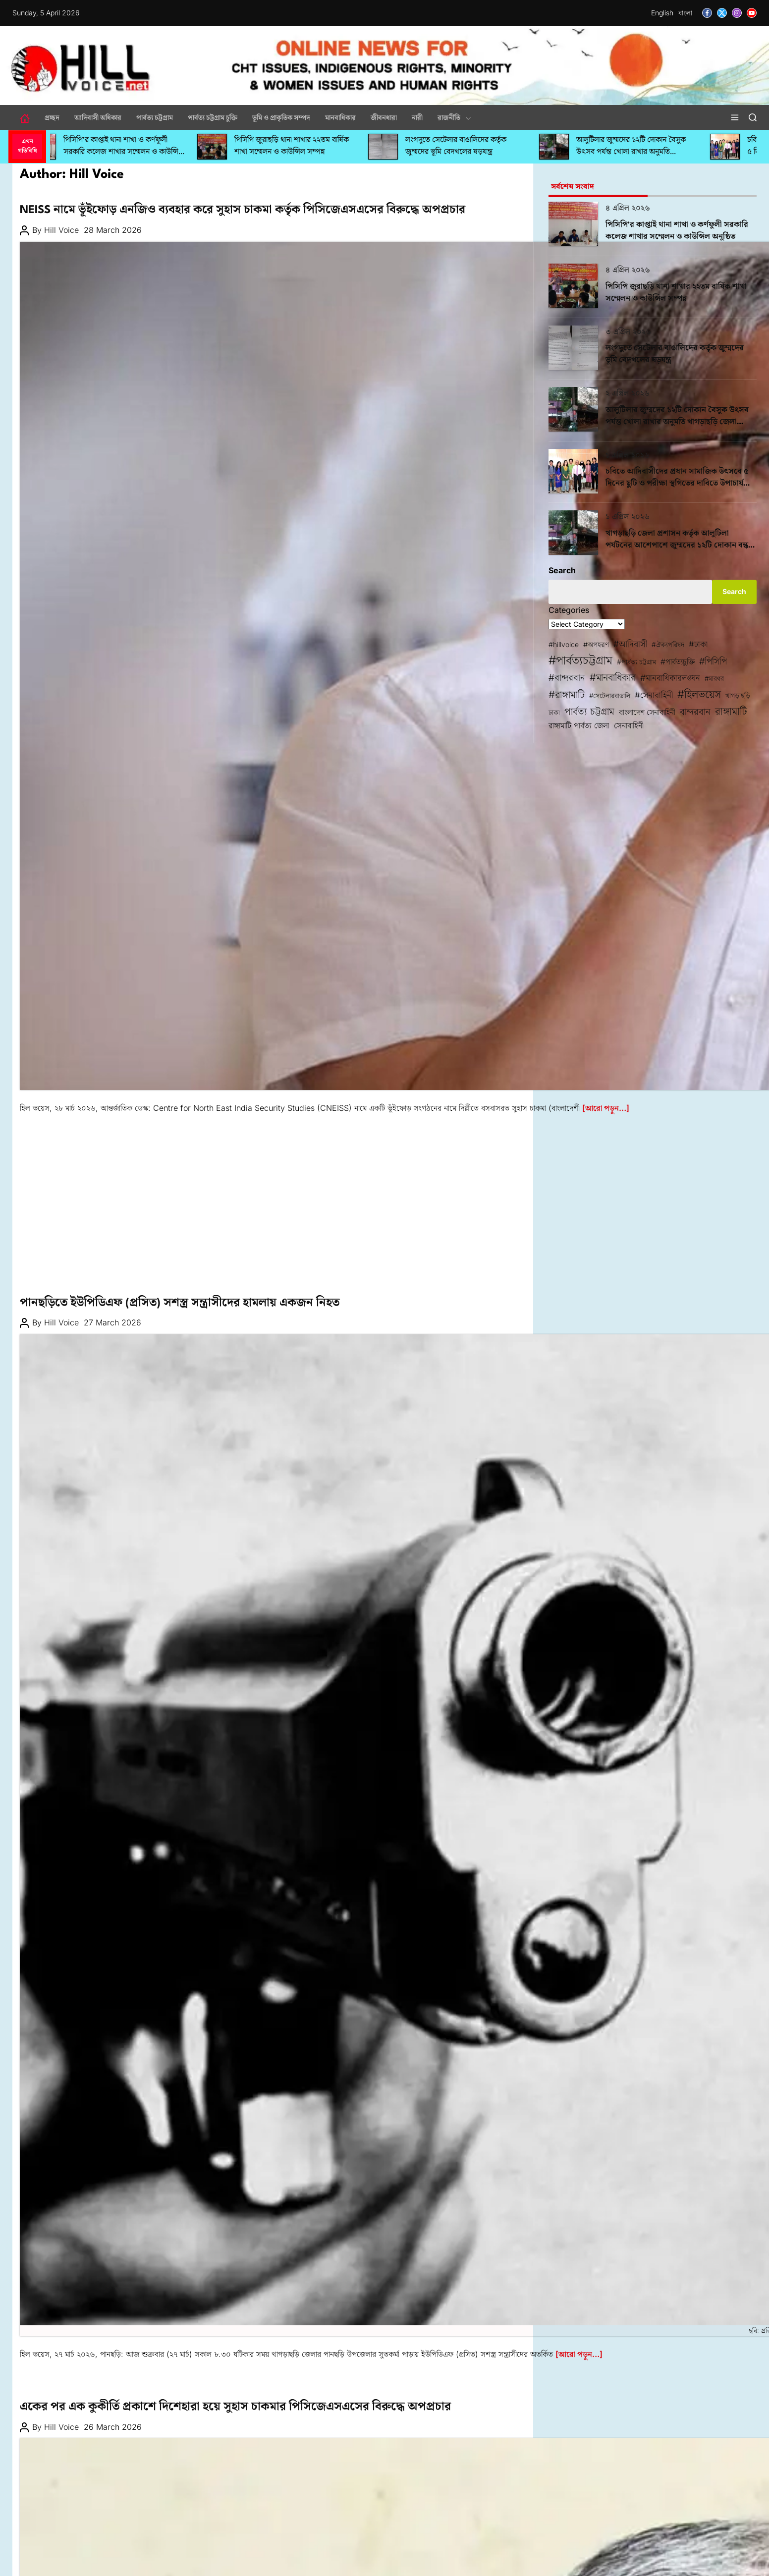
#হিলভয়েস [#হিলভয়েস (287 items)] (699, 694)
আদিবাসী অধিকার (97, 117)
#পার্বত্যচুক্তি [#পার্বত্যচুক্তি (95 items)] (677, 661)
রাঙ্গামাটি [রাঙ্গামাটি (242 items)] (731, 711)
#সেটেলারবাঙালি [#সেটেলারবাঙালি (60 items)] (609, 696)
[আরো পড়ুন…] (605, 1108)
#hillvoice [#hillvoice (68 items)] (564, 644)
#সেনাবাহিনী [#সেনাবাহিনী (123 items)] (654, 695)
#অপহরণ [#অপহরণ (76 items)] (596, 644)
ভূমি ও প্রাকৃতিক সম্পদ (281, 117)
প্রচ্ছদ (52, 117)
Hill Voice (61, 230)
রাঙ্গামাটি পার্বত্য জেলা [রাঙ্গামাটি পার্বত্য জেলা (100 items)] (579, 725)
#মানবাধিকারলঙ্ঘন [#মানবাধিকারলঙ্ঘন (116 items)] (670, 678)
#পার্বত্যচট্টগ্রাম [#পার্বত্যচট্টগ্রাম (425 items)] (580, 660)
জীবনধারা (384, 117)
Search (562, 570)
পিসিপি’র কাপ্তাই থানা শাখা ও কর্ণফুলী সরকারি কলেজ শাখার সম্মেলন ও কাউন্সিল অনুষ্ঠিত (134, 152)
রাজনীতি (454, 117)
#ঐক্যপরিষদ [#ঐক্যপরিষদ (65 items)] (668, 645)
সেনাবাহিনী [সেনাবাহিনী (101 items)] (629, 725)
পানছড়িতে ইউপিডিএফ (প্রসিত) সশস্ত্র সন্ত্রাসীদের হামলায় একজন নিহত (179, 1303)
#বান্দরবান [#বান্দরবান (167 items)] (567, 677)
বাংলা (685, 12)
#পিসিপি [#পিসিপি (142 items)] (713, 661)
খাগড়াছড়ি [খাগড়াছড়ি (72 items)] (737, 695)
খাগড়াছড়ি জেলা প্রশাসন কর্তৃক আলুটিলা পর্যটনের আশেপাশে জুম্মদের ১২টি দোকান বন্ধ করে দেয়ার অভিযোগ (676, 545)
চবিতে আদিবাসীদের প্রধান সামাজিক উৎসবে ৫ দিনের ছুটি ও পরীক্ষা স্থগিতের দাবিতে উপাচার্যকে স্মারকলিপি (679, 483)
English (662, 12)
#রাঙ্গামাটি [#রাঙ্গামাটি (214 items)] (567, 694)
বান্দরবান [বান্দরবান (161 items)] (695, 711)
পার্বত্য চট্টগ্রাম (154, 117)
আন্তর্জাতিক (37, 196)
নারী (417, 117)
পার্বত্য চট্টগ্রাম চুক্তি (212, 117)
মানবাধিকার (340, 117)
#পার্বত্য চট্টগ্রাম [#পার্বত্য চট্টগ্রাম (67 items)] (636, 662)
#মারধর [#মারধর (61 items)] (714, 678)
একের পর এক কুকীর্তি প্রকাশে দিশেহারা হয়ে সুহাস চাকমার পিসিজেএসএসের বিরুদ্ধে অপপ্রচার (235, 2407)
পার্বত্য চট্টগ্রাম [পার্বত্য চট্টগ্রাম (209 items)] (589, 711)
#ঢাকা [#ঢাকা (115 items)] (698, 644)
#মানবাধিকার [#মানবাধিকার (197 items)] (613, 677)
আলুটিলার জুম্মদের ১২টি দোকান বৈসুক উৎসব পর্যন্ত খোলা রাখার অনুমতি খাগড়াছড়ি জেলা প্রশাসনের (641, 152)
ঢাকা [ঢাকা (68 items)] (554, 712)
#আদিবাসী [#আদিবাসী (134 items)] (630, 644)
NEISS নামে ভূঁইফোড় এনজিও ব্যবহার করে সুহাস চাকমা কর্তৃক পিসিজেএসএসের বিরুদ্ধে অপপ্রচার (242, 210)
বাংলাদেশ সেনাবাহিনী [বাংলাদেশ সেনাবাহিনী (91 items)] (647, 712)
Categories (569, 610)
